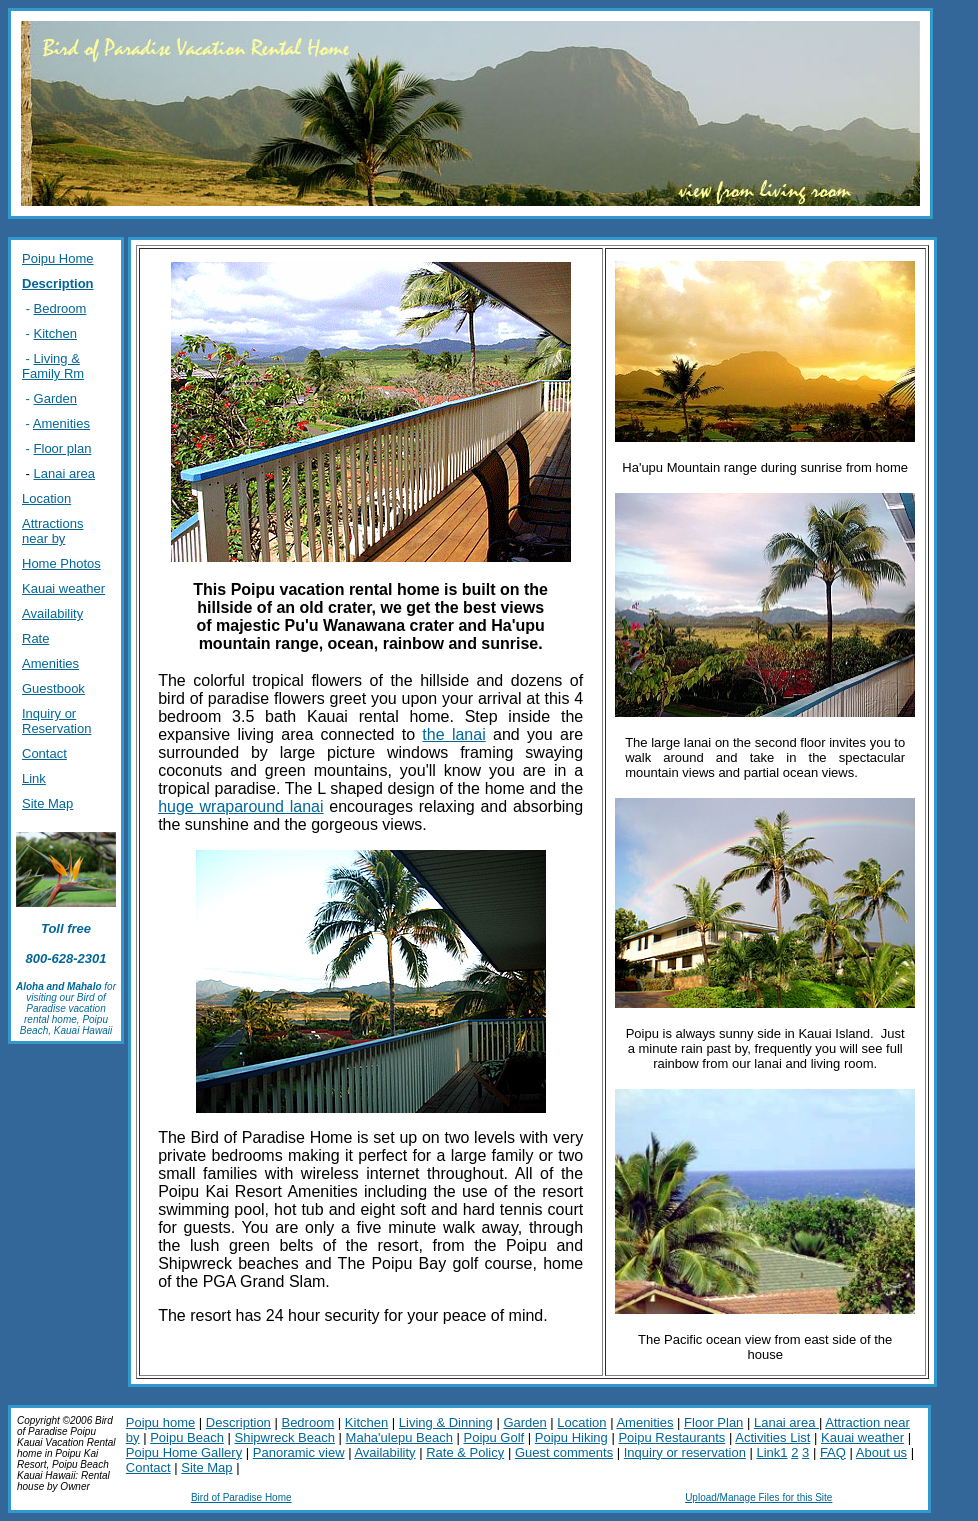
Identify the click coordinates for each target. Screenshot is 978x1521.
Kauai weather (862, 1437)
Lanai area (64, 473)
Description (238, 1422)
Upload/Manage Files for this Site (758, 1497)
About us (881, 1452)
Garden (524, 1422)
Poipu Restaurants (671, 1437)
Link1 (771, 1452)
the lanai (453, 734)
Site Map (206, 1467)
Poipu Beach (187, 1437)
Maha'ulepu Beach (399, 1437)
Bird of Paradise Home (241, 1497)
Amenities (644, 1422)
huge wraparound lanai (240, 806)
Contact (148, 1467)
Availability (384, 1452)
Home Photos (61, 563)
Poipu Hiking (571, 1437)
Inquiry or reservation (685, 1452)
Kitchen (366, 1422)
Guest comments (564, 1452)
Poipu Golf (493, 1437)
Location (581, 1422)
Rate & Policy (465, 1452)
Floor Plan (713, 1422)
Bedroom (307, 1422)
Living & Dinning (446, 1422)
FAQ (833, 1452)
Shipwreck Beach (285, 1437)
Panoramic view (299, 1452)
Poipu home (160, 1422)
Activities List (772, 1437)
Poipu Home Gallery (184, 1452)
